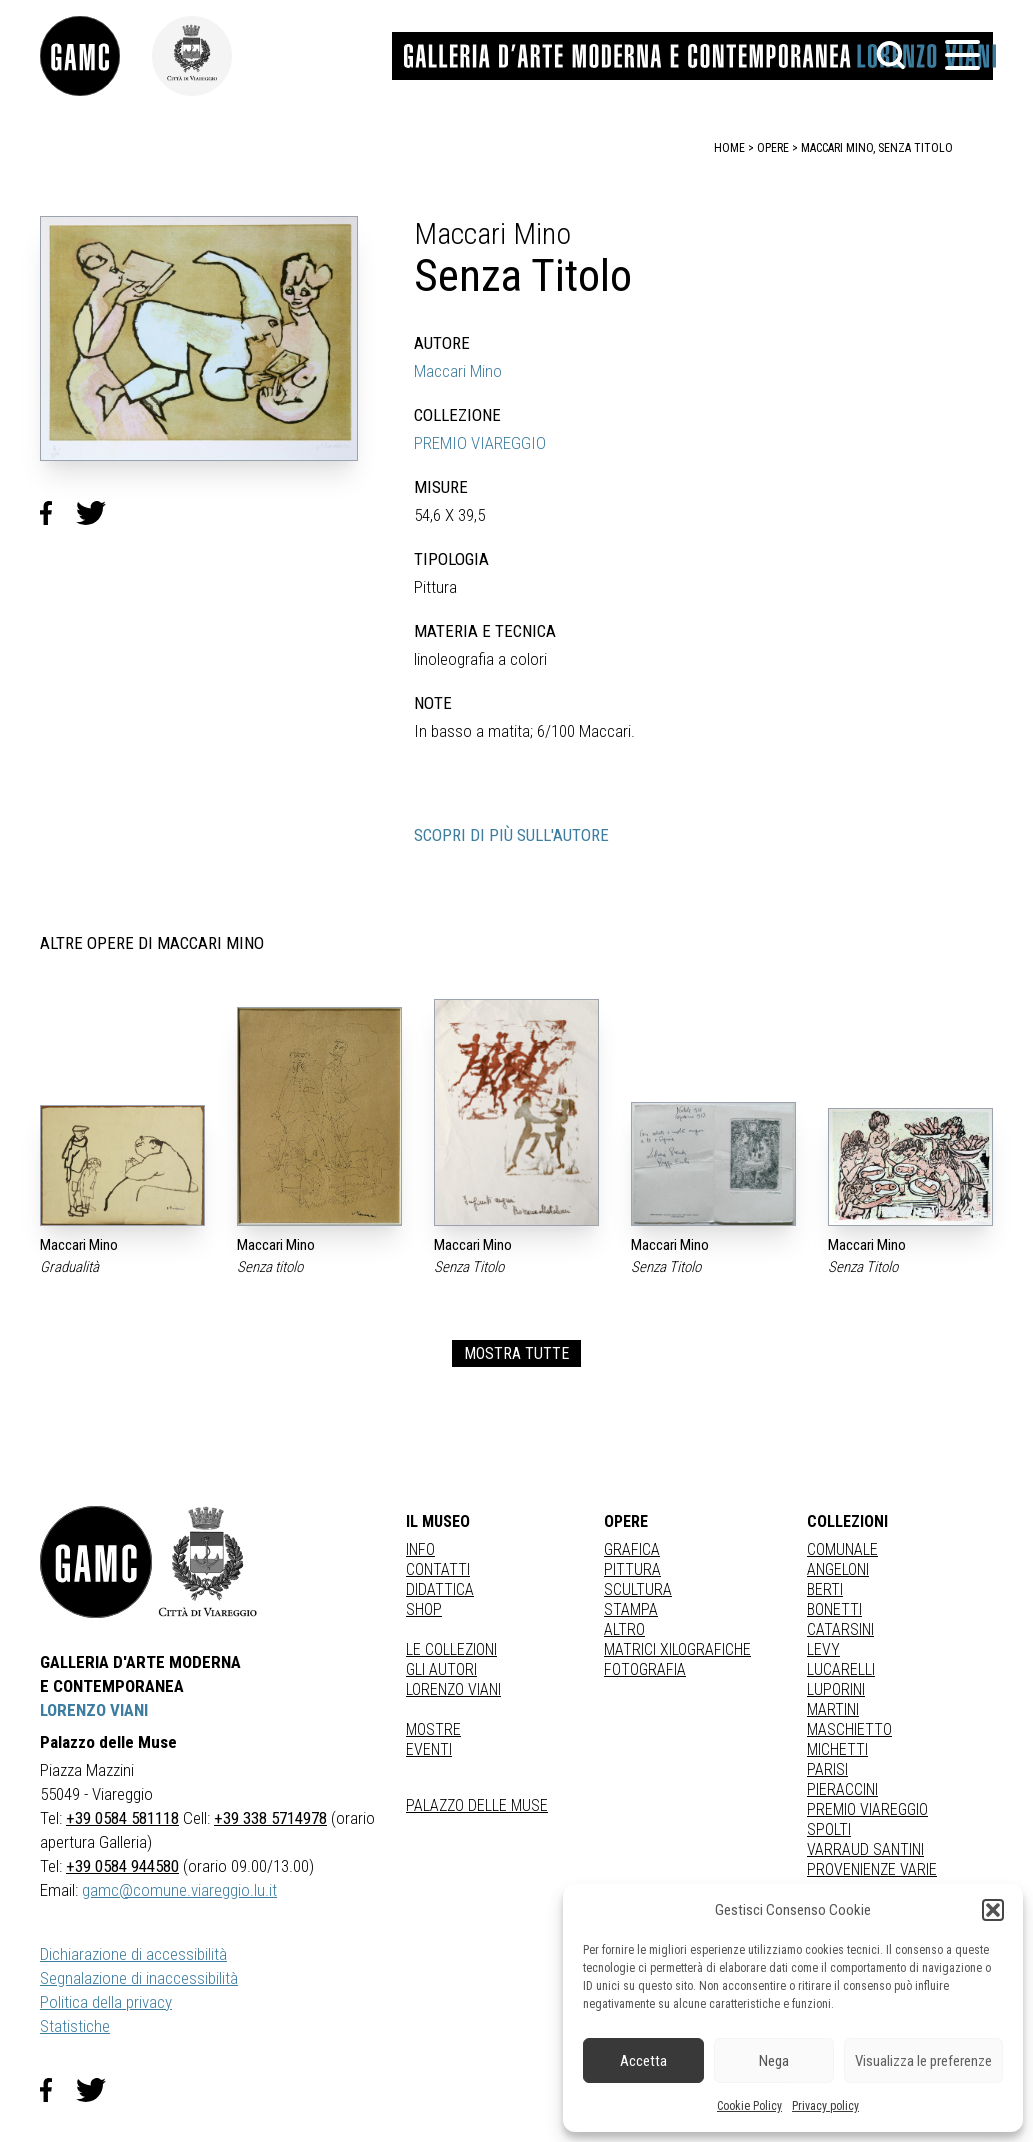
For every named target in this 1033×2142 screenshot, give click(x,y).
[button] (993, 1910)
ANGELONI (838, 1569)
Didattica (440, 1589)
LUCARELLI (841, 1669)
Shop (424, 1609)
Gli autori (441, 1669)
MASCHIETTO (849, 1729)
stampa (631, 1609)
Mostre (433, 1729)
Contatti (438, 1569)
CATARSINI (840, 1629)
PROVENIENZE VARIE (872, 1869)
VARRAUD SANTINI (865, 1849)
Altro (624, 1629)
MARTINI (833, 1709)
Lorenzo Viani (453, 1689)
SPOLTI (829, 1829)
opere (773, 148)
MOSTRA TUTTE (516, 1353)
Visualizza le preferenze (923, 2061)
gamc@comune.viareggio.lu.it (179, 1890)
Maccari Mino (458, 371)
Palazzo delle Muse (477, 1805)
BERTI (825, 1589)
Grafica (632, 1549)
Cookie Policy (749, 2106)
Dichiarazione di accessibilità (133, 1954)
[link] (96, 56)
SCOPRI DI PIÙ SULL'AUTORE (511, 835)
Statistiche (75, 2026)
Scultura (638, 1589)
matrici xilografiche (677, 1649)
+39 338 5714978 (270, 1818)
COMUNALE (842, 1549)
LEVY (823, 1649)
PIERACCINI (842, 1789)
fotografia (645, 1669)
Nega (774, 2061)
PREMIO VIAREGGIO (480, 443)
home (729, 148)
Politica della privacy (106, 2002)
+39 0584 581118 (122, 1818)
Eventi (429, 1749)
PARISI (827, 1769)
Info (420, 1549)
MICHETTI (837, 1749)
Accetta (643, 2061)
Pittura (632, 1569)
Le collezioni (451, 1649)
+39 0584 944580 (122, 1866)
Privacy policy (825, 2106)
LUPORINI (836, 1689)
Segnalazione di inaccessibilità (139, 1978)
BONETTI (834, 1609)
